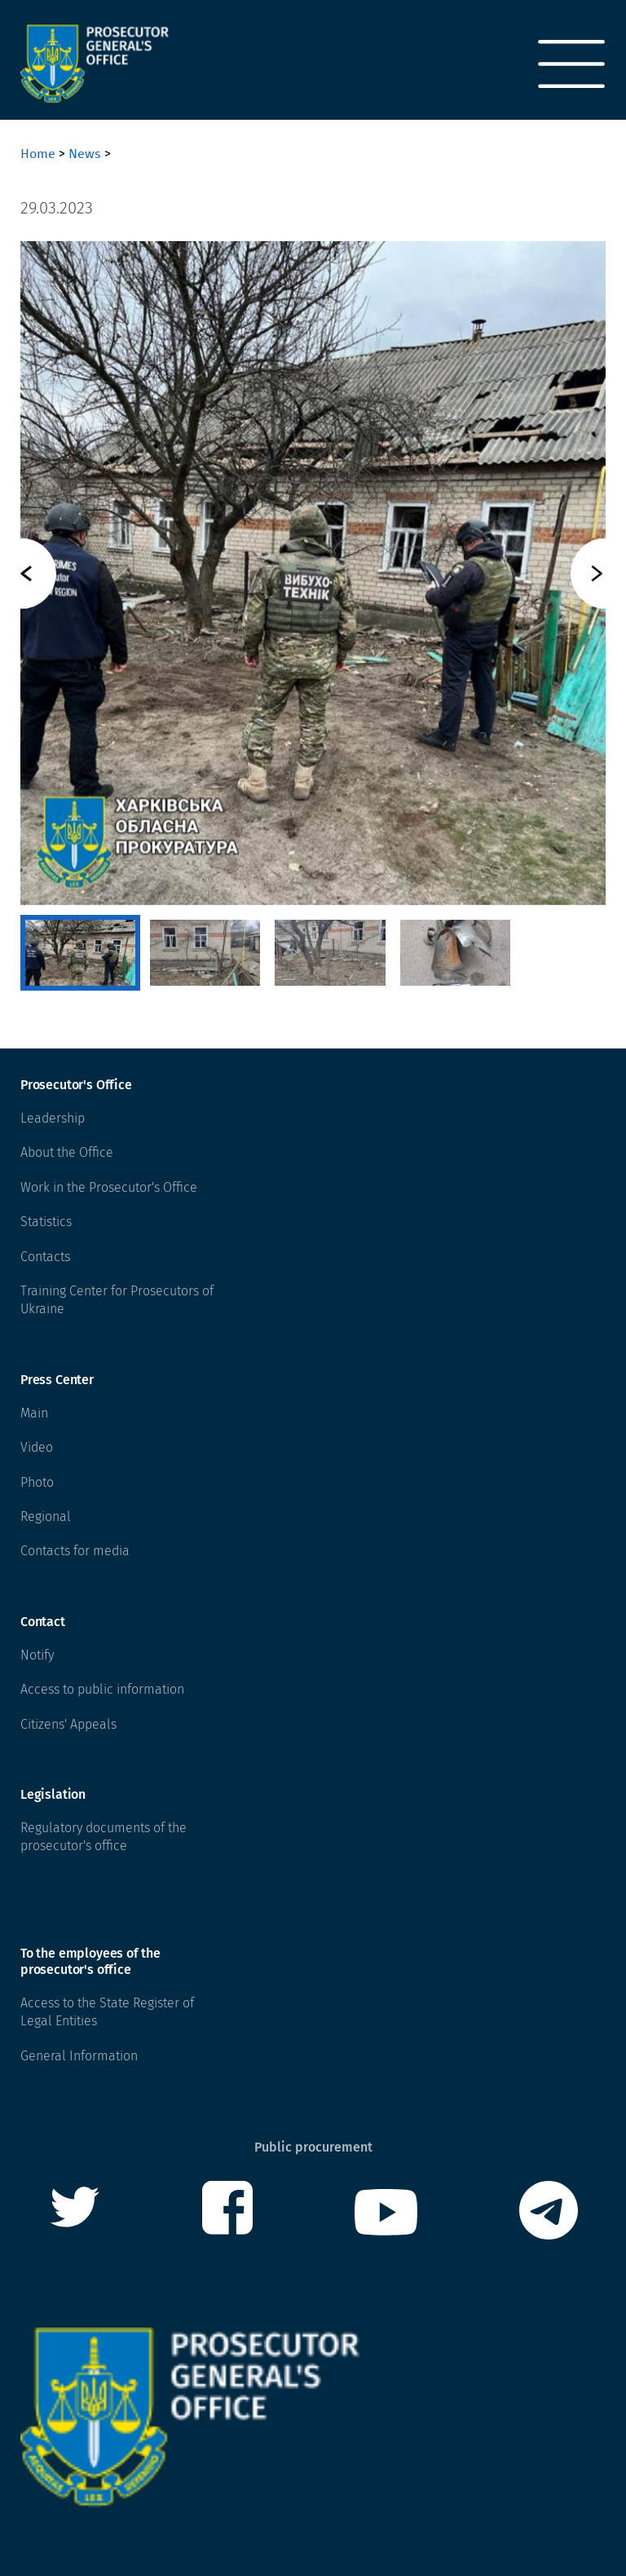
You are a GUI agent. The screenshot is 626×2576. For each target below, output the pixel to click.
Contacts (45, 1256)
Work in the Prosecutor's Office (108, 1187)
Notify (37, 1655)
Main (34, 1413)
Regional (45, 1516)
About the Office (66, 1152)
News (84, 153)
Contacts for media (75, 1550)
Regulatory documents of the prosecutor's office (103, 1836)
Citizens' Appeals (68, 1724)
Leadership (52, 1118)
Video (36, 1447)
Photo (37, 1482)
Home (37, 153)
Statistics (46, 1221)
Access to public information (102, 1689)
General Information (79, 2056)
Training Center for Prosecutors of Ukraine (117, 1300)
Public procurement (313, 2147)
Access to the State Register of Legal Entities (107, 2012)
